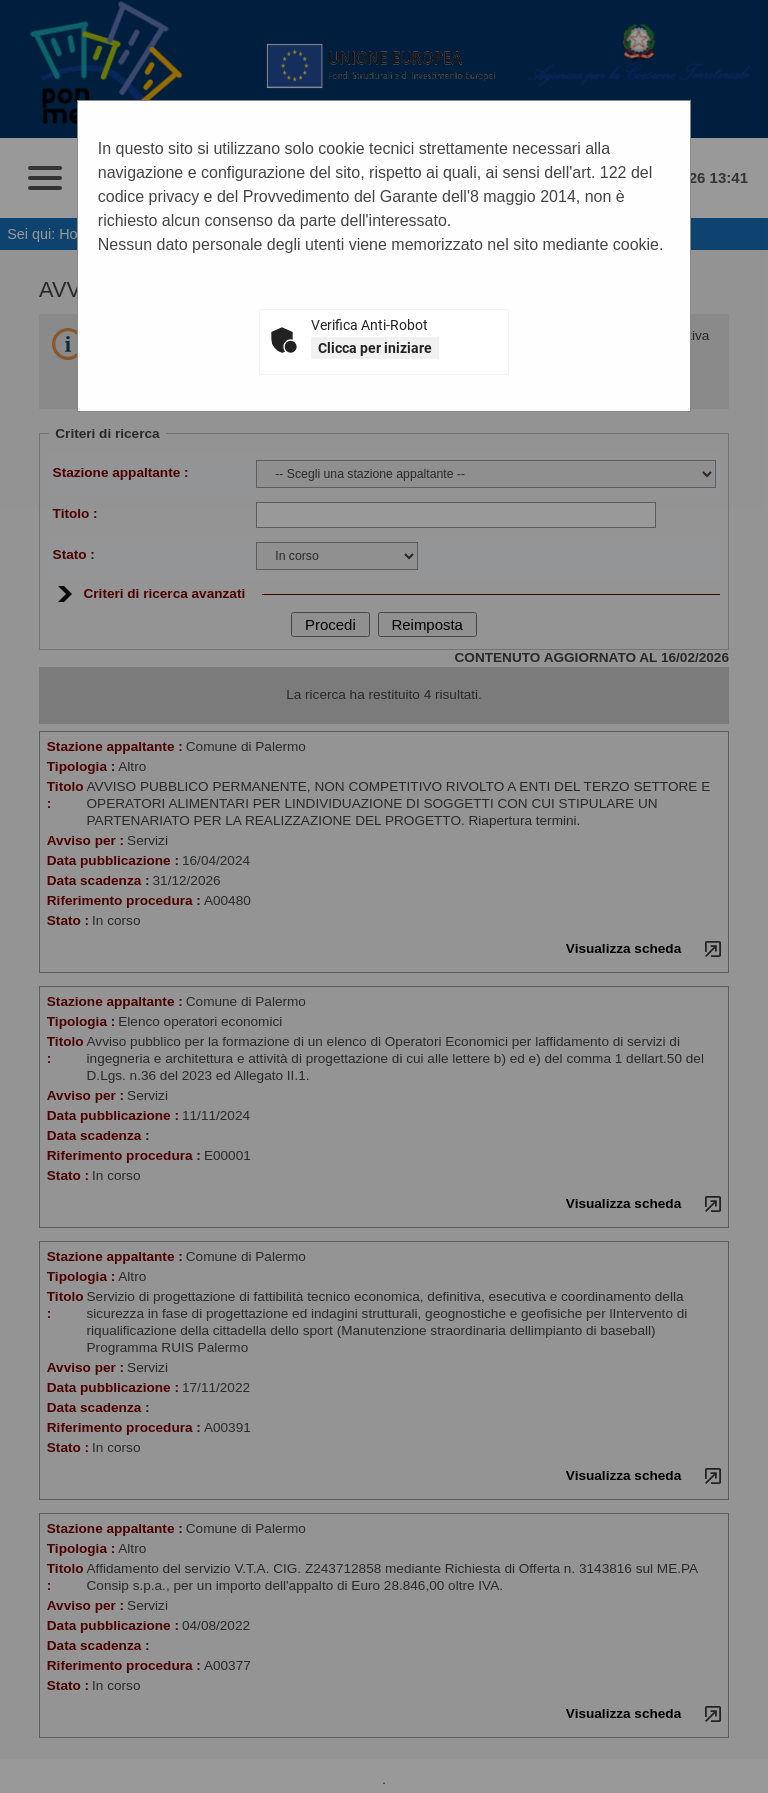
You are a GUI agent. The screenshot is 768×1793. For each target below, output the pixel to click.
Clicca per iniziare (375, 348)
